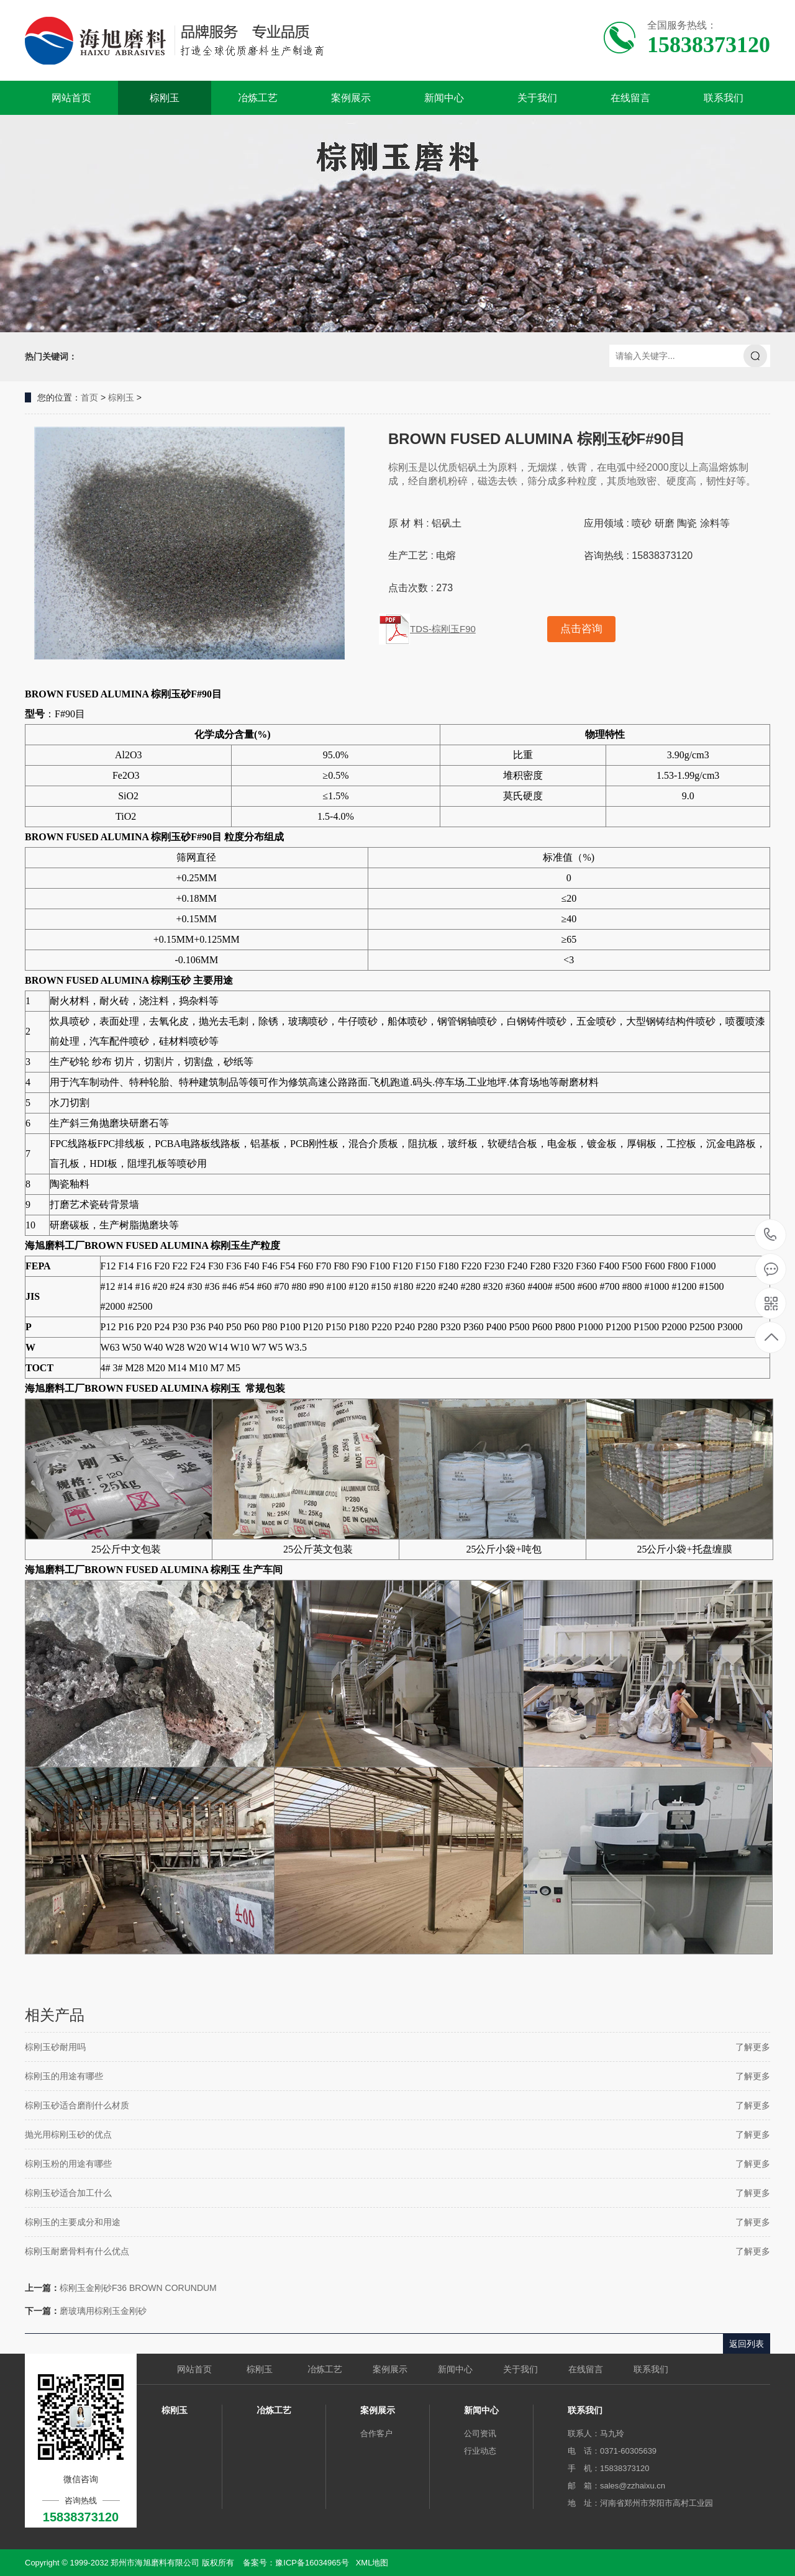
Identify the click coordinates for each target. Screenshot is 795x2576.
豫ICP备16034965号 (312, 2562)
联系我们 (723, 98)
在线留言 (630, 98)
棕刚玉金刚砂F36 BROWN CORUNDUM (138, 2288)
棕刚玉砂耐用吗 (55, 2047)
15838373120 (770, 1235)
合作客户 (376, 2433)
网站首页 (71, 98)
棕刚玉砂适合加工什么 (68, 2193)
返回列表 (746, 2344)
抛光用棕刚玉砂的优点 (68, 2134)
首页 (89, 397)
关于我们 (537, 98)
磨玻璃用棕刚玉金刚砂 (103, 2311)
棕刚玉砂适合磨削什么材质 (77, 2105)
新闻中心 (444, 98)
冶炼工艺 (258, 98)
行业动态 (480, 2451)
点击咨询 (581, 629)
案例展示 (351, 98)
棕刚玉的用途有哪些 (64, 2076)
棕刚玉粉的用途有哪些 (68, 2164)
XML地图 (372, 2562)
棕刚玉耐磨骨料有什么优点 (77, 2251)
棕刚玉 (164, 98)
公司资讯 (480, 2433)
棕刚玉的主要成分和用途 (72, 2222)
